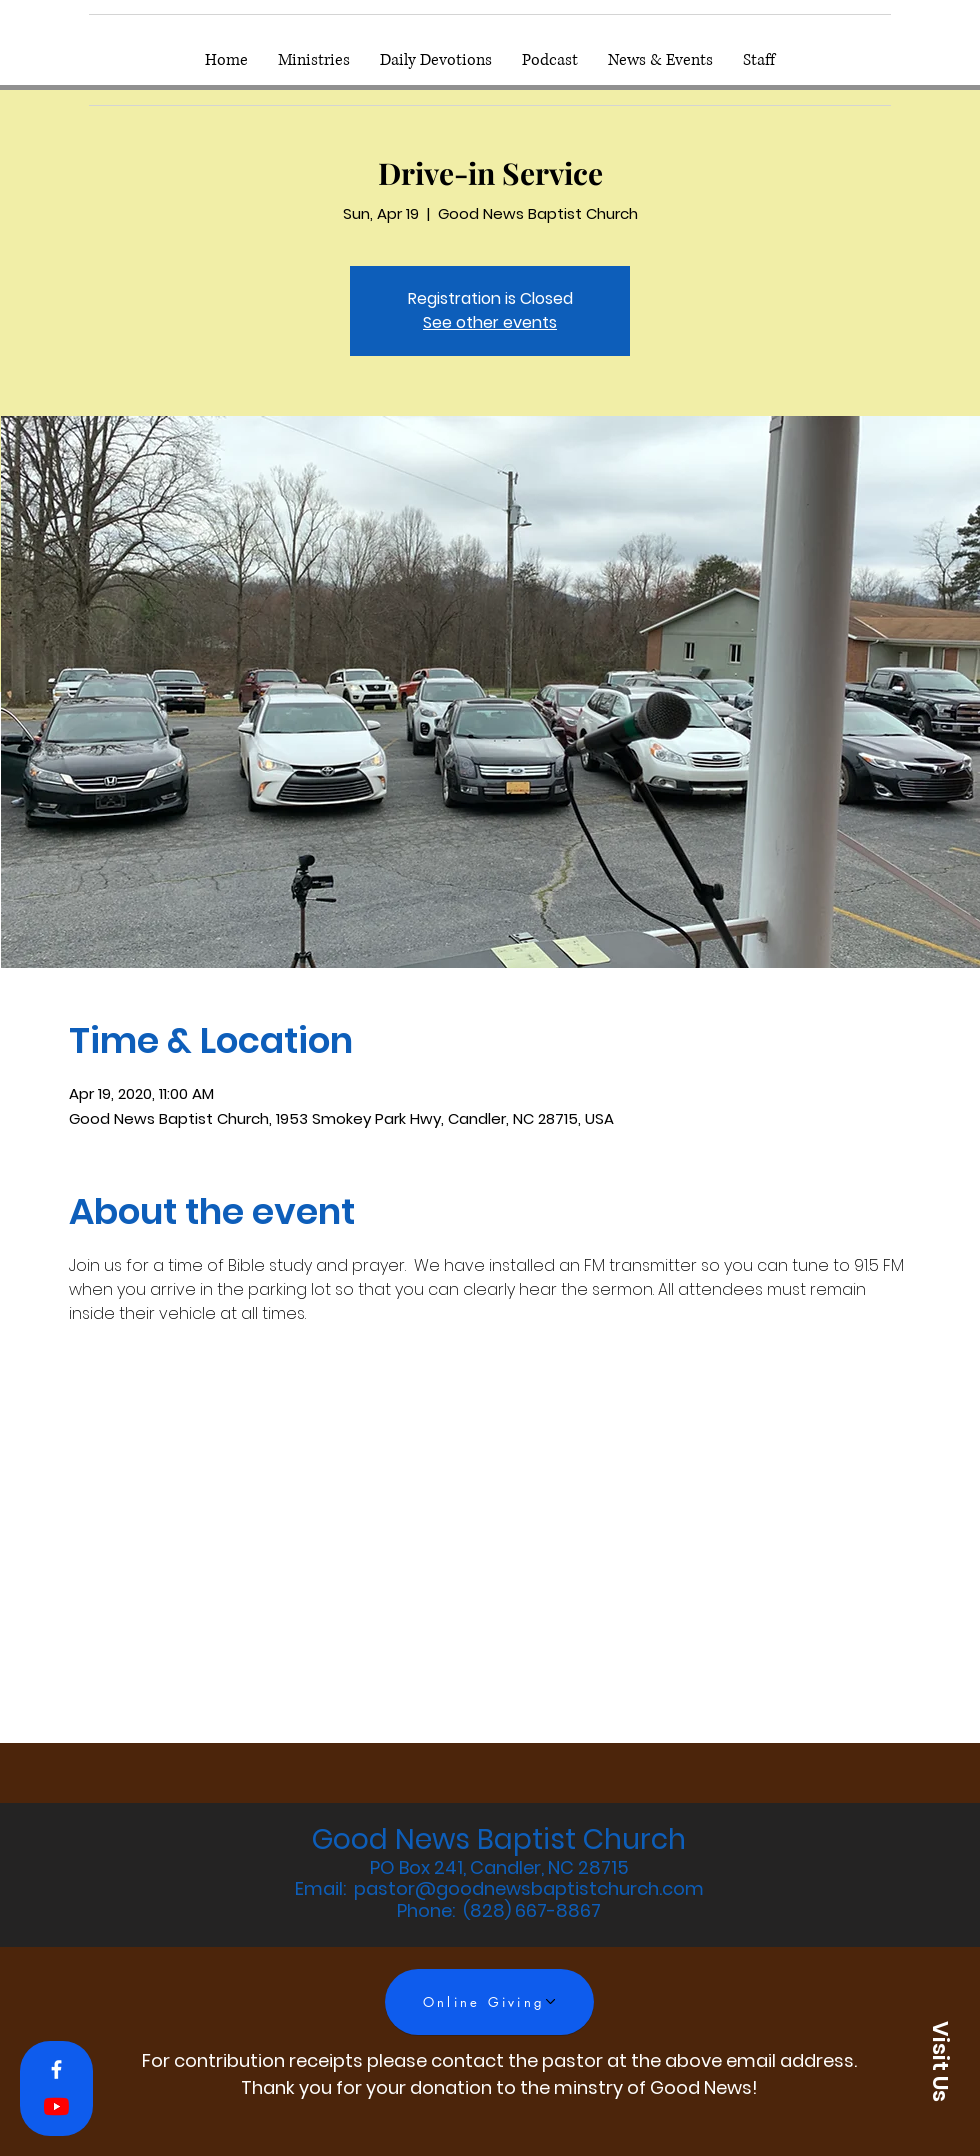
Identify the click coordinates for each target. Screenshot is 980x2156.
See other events (490, 322)
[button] (940, 2061)
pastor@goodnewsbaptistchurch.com (529, 1888)
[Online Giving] (489, 2002)
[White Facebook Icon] (56, 2069)
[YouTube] (56, 2106)
